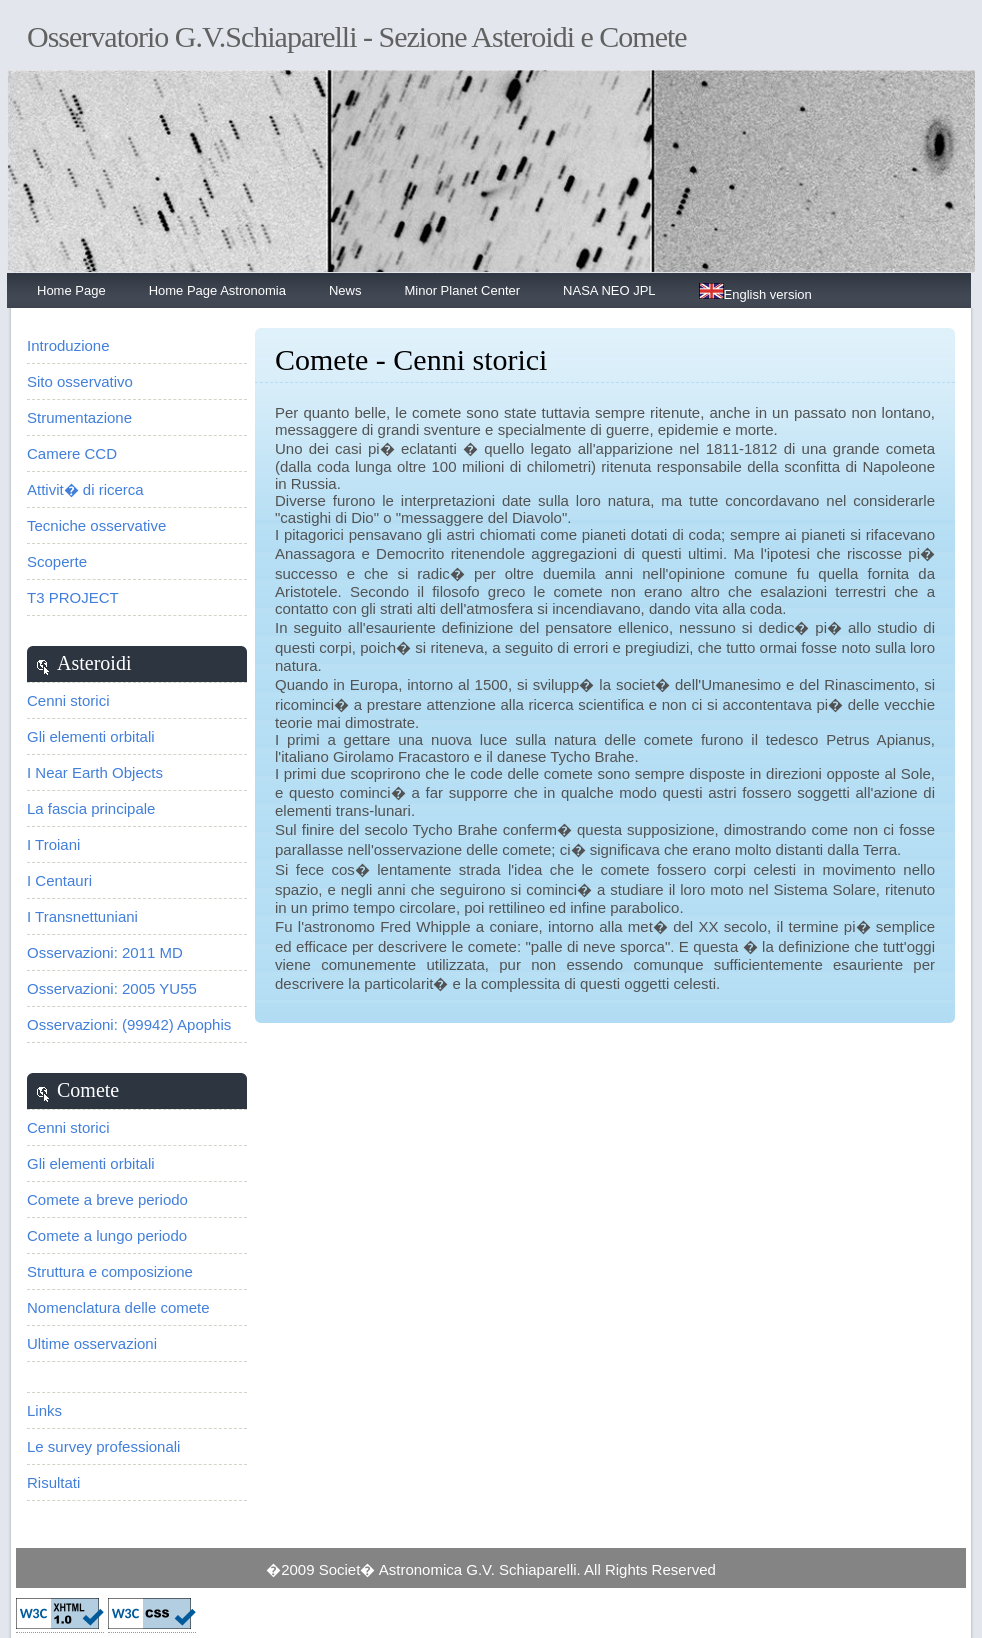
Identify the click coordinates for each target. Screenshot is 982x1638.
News (345, 290)
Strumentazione (79, 417)
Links (44, 1410)
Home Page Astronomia (217, 290)
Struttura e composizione (110, 1271)
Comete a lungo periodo (107, 1235)
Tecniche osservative (96, 525)
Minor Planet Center (462, 290)
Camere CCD (72, 453)
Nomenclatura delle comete (118, 1307)
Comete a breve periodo (107, 1199)
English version (755, 292)
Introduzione (68, 345)
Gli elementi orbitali (91, 736)
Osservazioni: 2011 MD (105, 952)
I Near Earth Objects (95, 772)
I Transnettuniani (82, 916)
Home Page (71, 290)
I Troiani (53, 844)
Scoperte (57, 561)
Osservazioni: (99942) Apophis (129, 1024)
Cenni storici (68, 700)
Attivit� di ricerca (85, 489)
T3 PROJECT (73, 597)
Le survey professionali (103, 1446)
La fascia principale (91, 808)
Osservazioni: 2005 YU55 (112, 988)
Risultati (53, 1482)
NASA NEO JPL (609, 290)
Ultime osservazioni (92, 1343)
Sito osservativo (80, 381)
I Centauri (59, 880)
